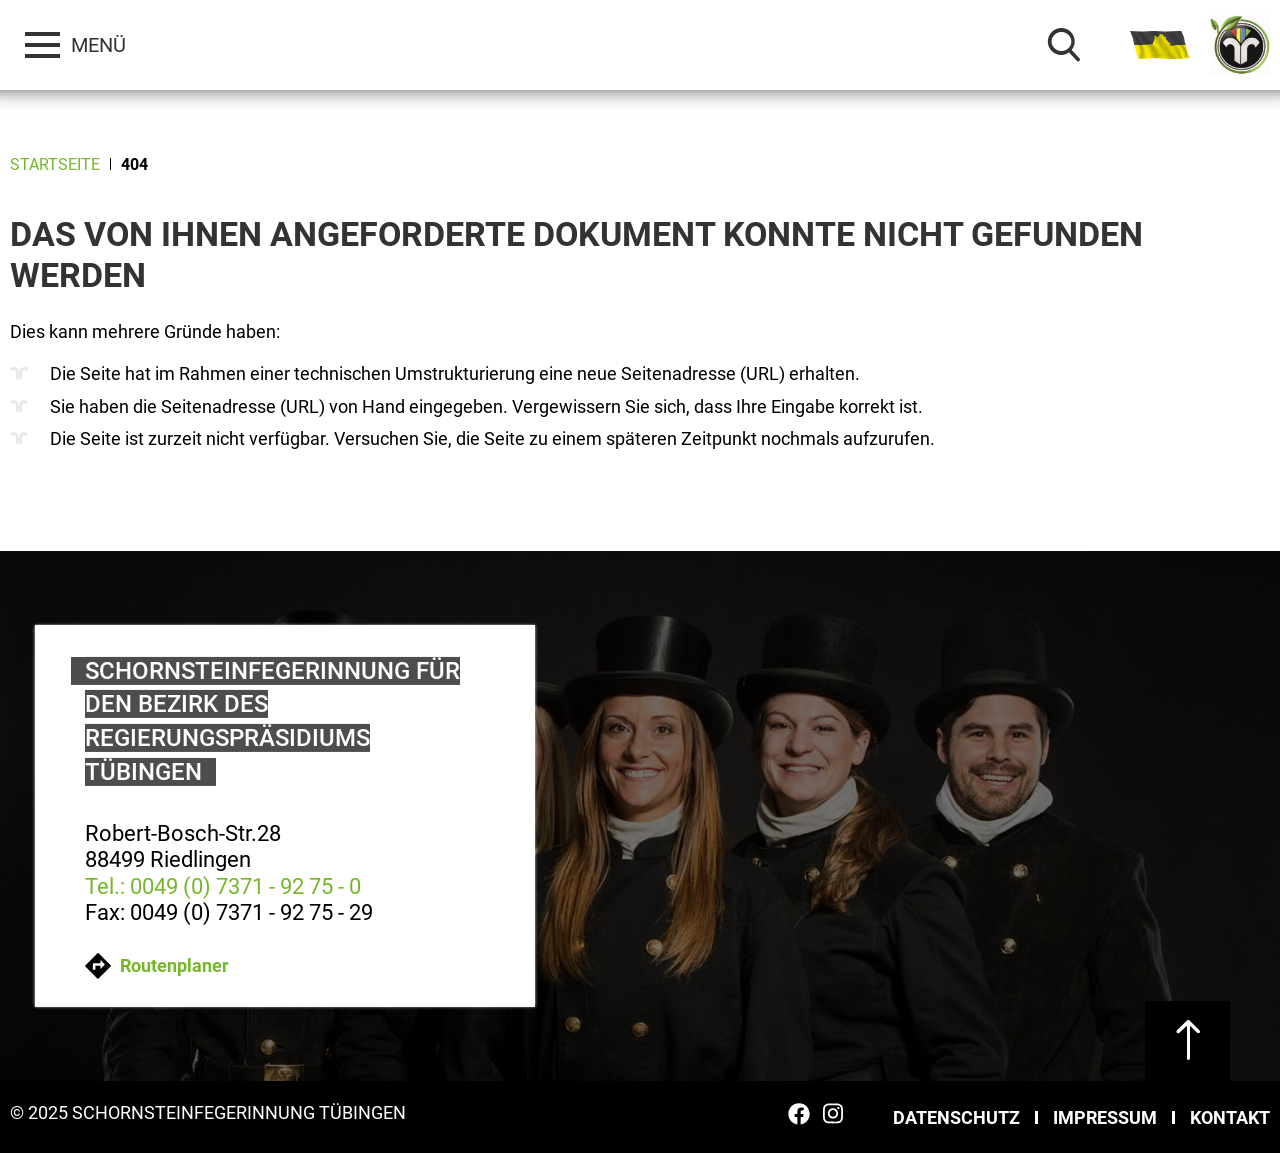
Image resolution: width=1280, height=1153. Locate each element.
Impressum (1105, 1117)
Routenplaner (157, 965)
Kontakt (1230, 1117)
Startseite (55, 164)
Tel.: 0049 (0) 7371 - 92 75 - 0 (223, 885)
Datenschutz (956, 1117)
